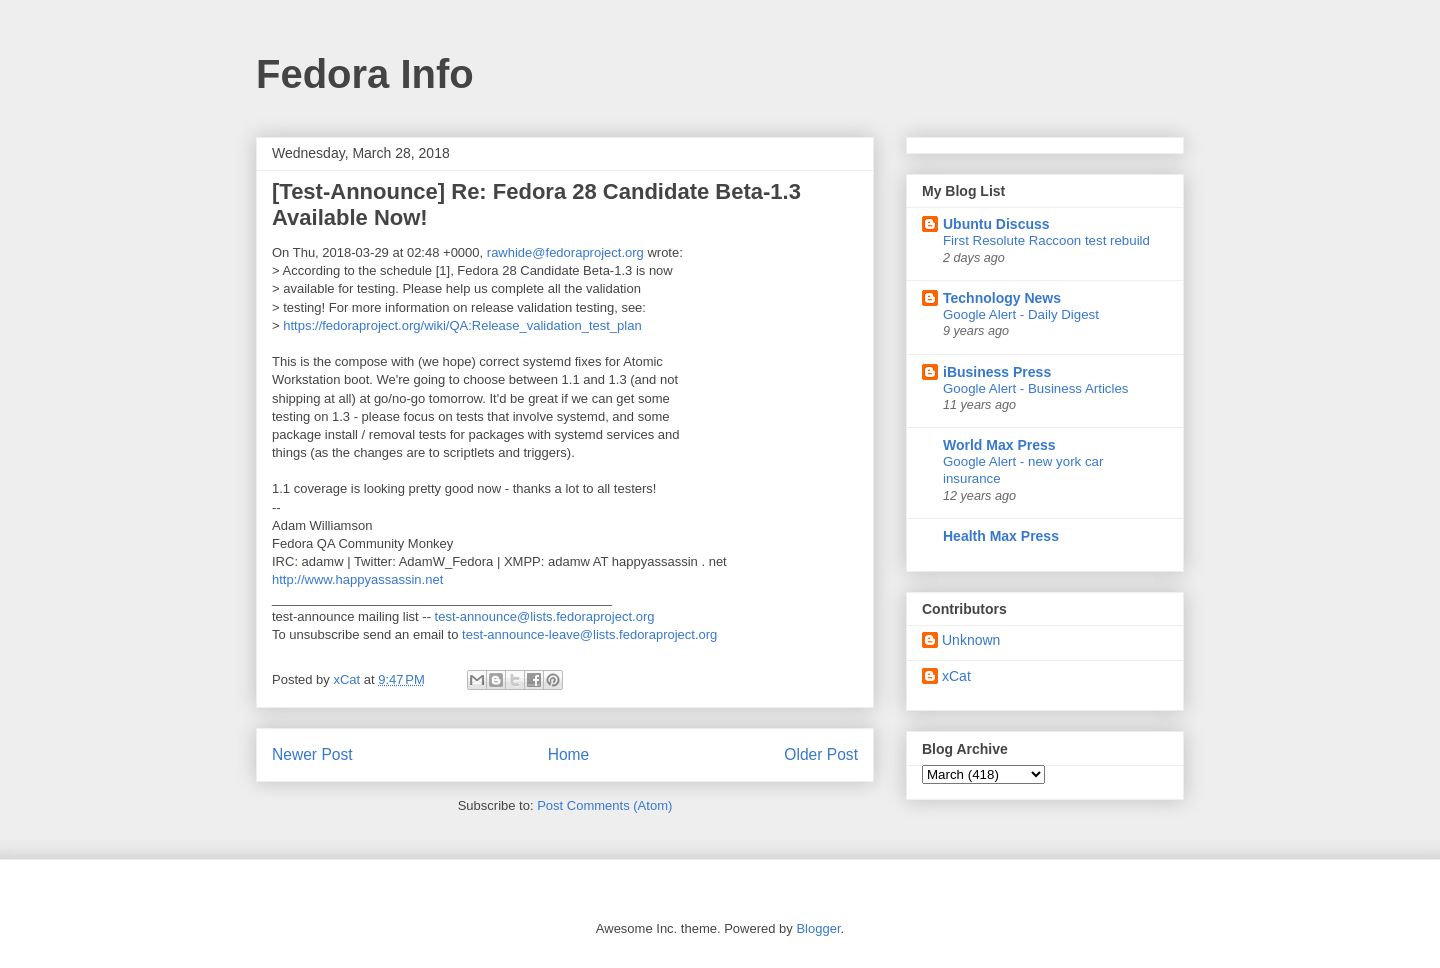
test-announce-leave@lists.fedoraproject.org (589, 634)
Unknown (971, 640)
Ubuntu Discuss (996, 224)
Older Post (821, 754)
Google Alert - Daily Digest (1021, 314)
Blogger (818, 928)
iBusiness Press (997, 372)
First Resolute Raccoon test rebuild (1046, 240)
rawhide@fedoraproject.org (565, 252)
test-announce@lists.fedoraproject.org (545, 616)
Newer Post (312, 754)
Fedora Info (365, 74)
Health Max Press (1001, 536)
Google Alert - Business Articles (1036, 388)
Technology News (1002, 298)
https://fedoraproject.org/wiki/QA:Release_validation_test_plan (462, 325)
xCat (956, 676)
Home (569, 754)
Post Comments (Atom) (604, 805)
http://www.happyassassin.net (357, 579)
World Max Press (999, 445)
